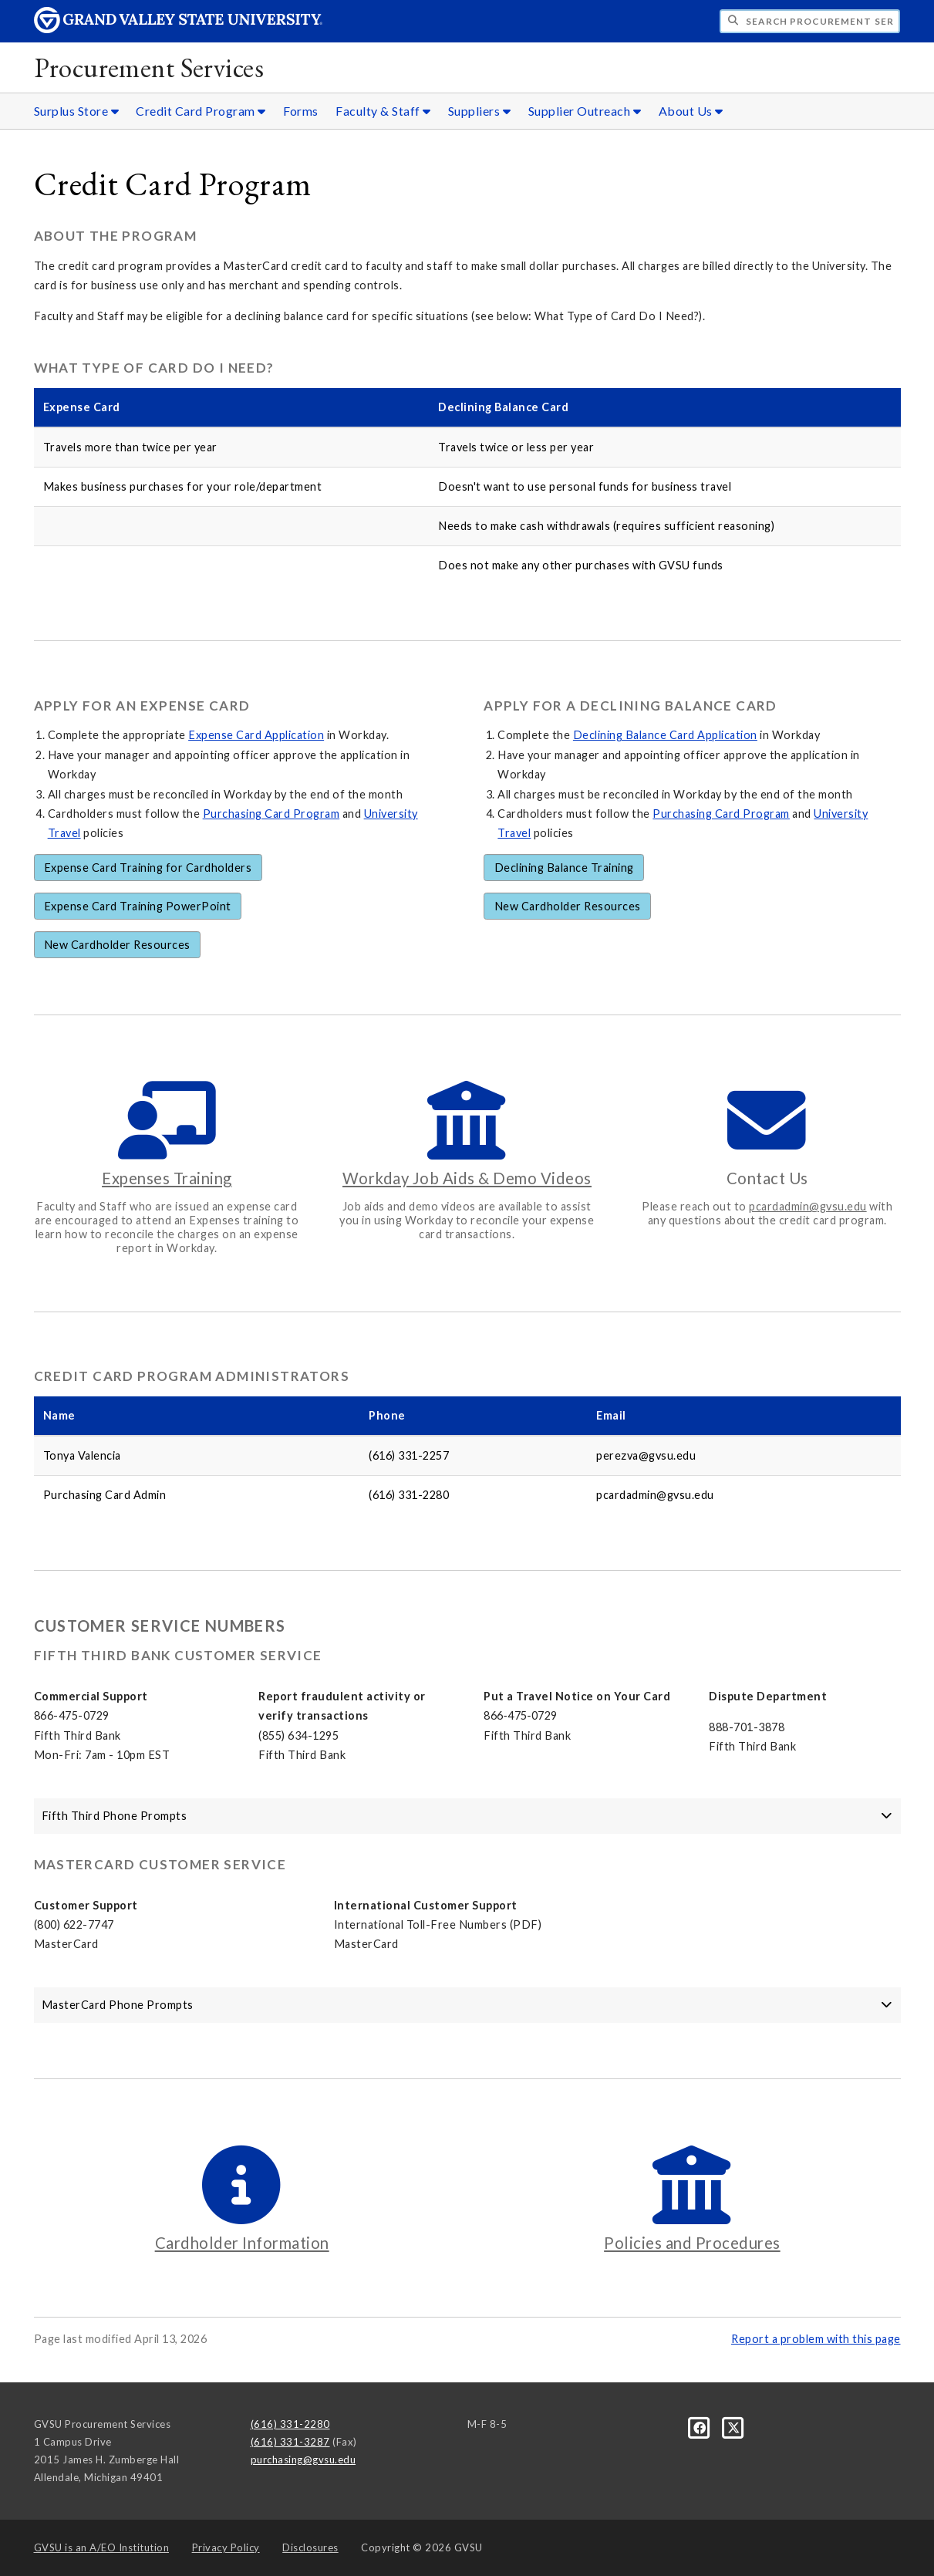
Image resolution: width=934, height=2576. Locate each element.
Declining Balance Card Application (665, 734)
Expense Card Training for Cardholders (148, 867)
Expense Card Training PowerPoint (137, 906)
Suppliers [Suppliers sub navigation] (479, 110)
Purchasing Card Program (271, 813)
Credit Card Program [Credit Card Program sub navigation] (201, 110)
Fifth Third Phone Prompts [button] (467, 1815)
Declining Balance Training (564, 867)
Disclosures (310, 2547)
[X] (734, 2427)
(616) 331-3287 (290, 2442)
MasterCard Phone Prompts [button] (467, 2004)
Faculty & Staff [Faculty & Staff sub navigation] (383, 110)
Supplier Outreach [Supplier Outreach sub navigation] (585, 110)
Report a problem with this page (816, 2338)
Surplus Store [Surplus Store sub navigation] (77, 110)
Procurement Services (149, 67)
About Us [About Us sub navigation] (691, 110)
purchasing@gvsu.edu (303, 2459)
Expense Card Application (256, 734)
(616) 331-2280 (290, 2424)
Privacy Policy (226, 2547)
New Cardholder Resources (117, 944)
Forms (301, 110)
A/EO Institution (102, 2547)
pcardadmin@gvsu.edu (808, 1206)
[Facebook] (701, 2427)
